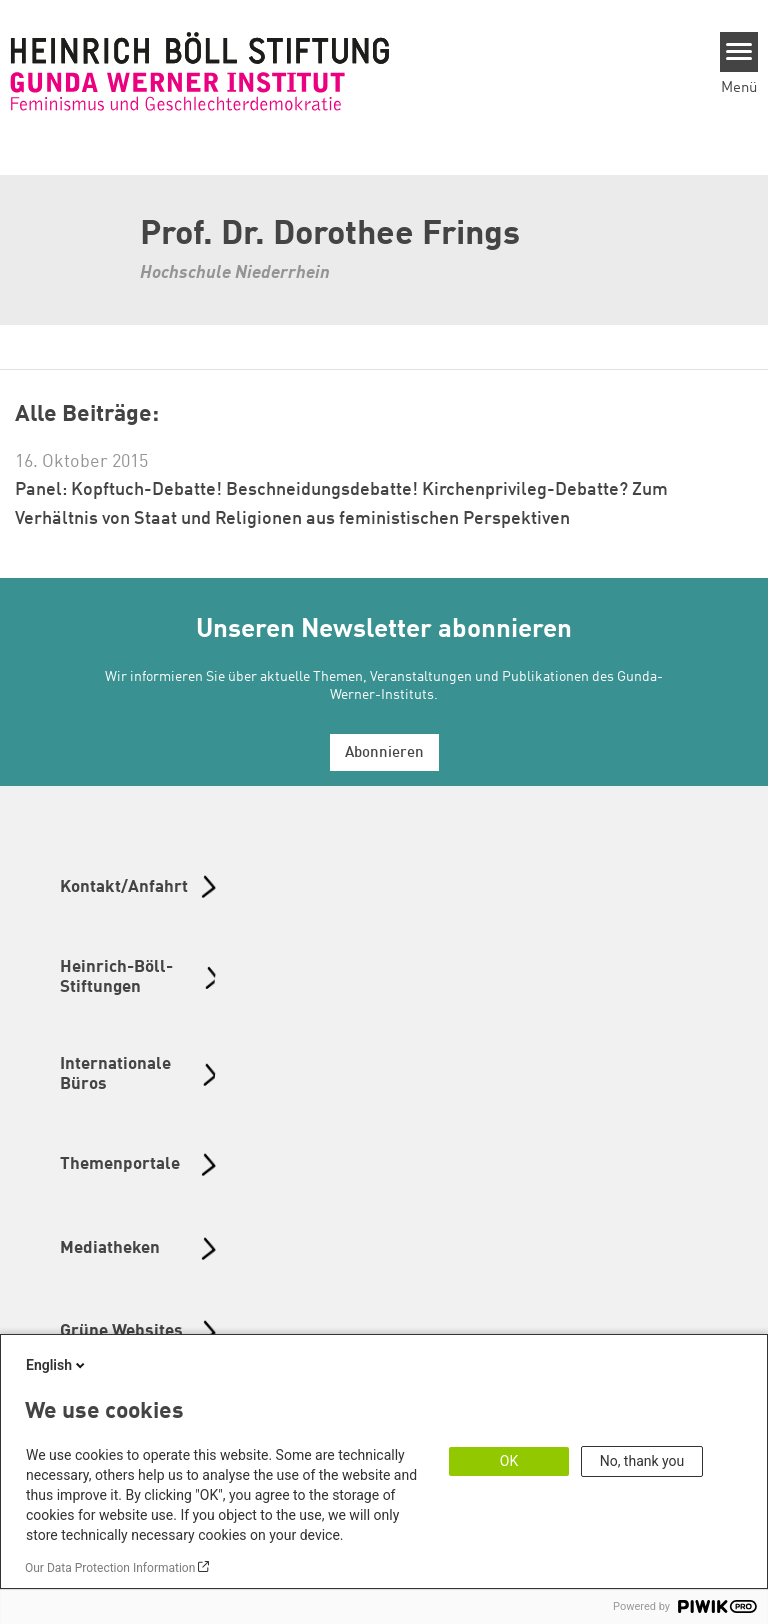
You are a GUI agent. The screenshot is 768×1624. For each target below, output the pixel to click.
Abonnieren (384, 753)
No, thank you (642, 1461)
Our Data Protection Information (110, 1568)
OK (509, 1461)
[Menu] (739, 52)
